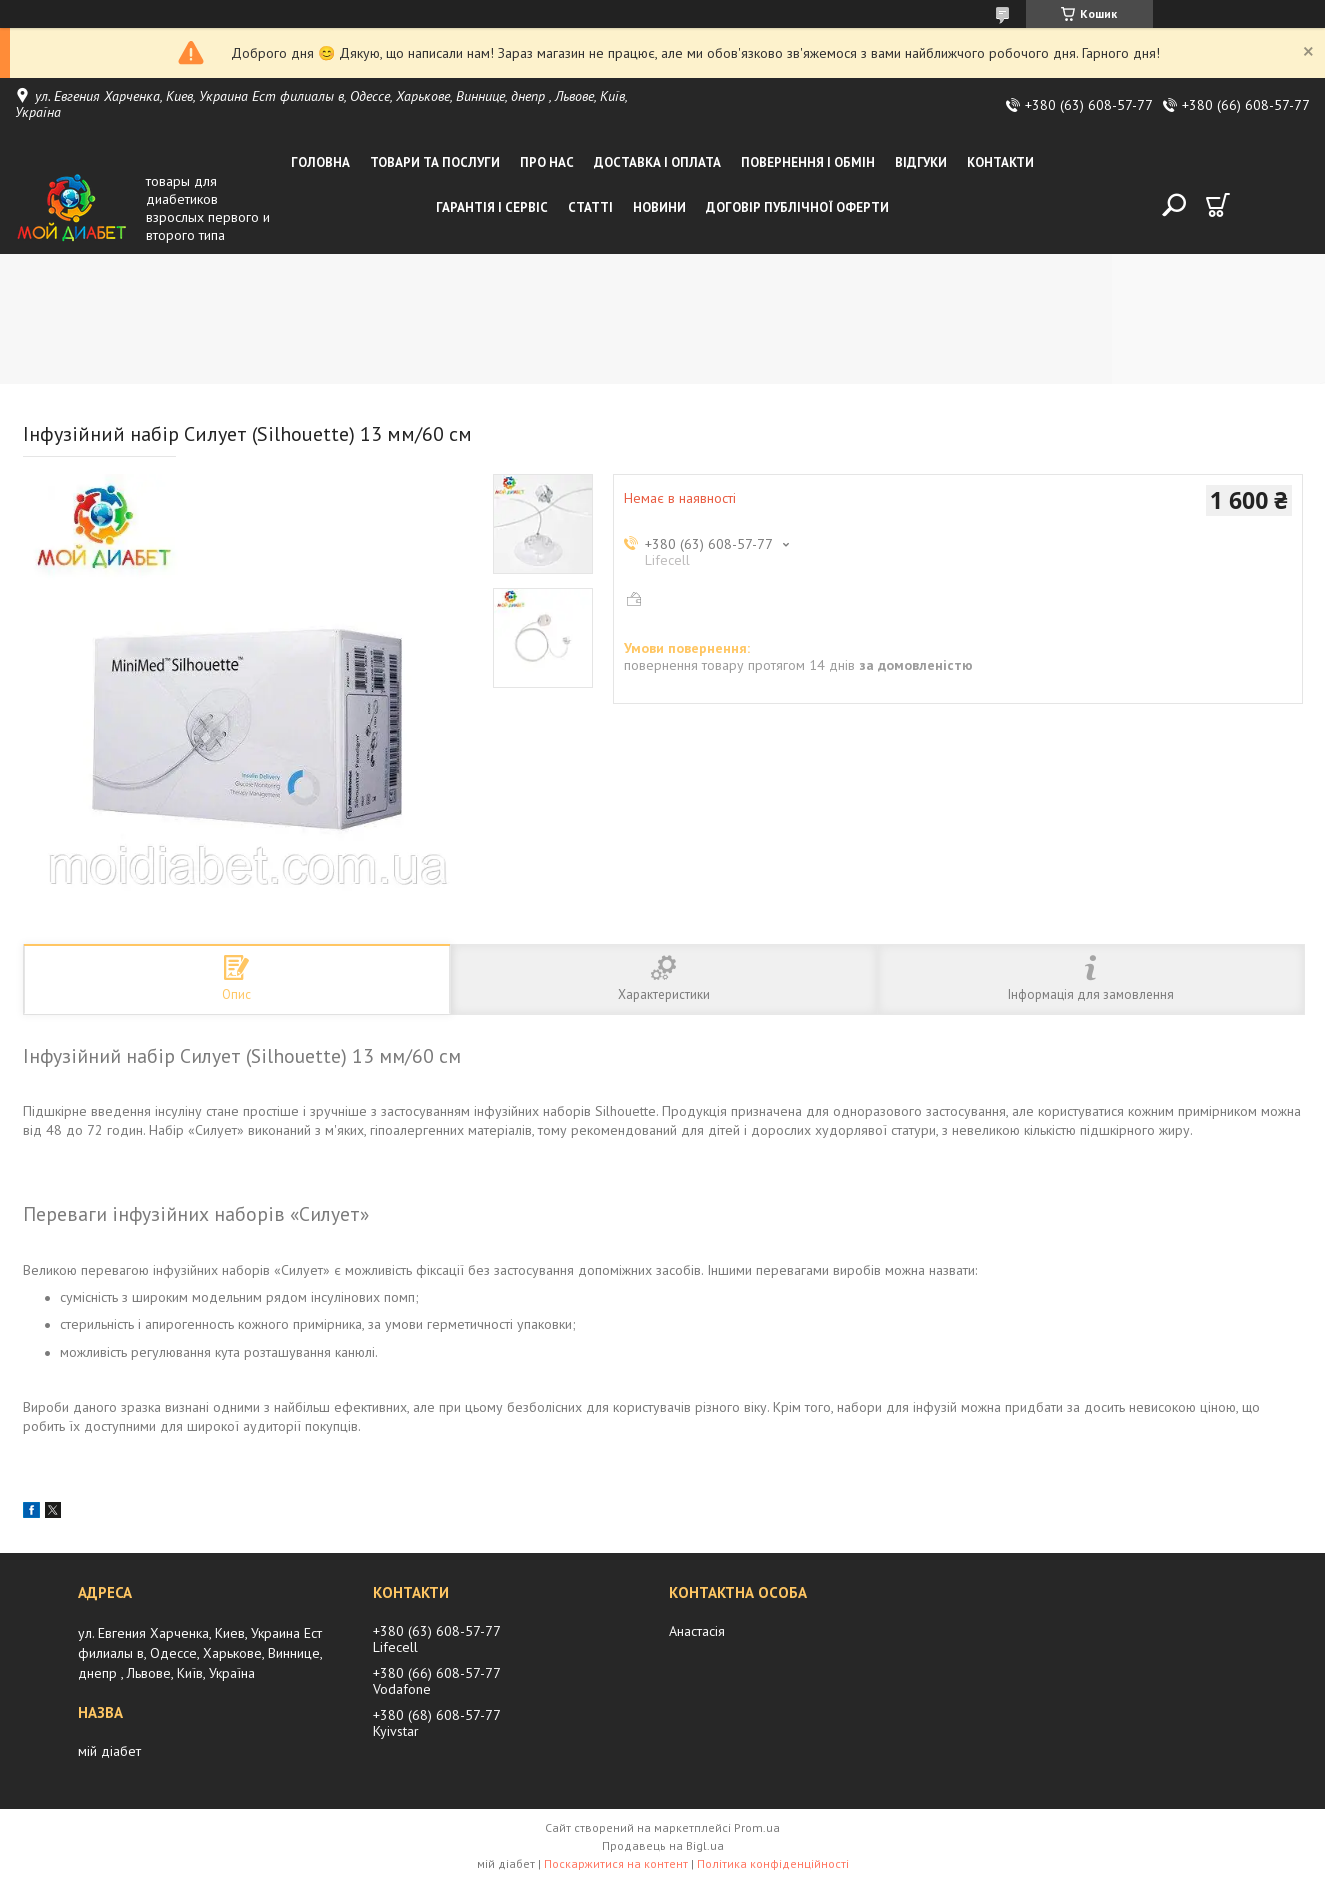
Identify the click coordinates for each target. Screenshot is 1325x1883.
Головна (320, 162)
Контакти (1000, 162)
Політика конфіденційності (773, 1863)
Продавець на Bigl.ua (663, 1845)
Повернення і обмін (808, 162)
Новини (659, 207)
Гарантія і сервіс (492, 207)
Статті (590, 207)
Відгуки (921, 162)
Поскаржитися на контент (616, 1863)
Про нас (547, 162)
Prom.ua (757, 1827)
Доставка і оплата (657, 162)
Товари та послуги (435, 162)
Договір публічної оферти (797, 207)
